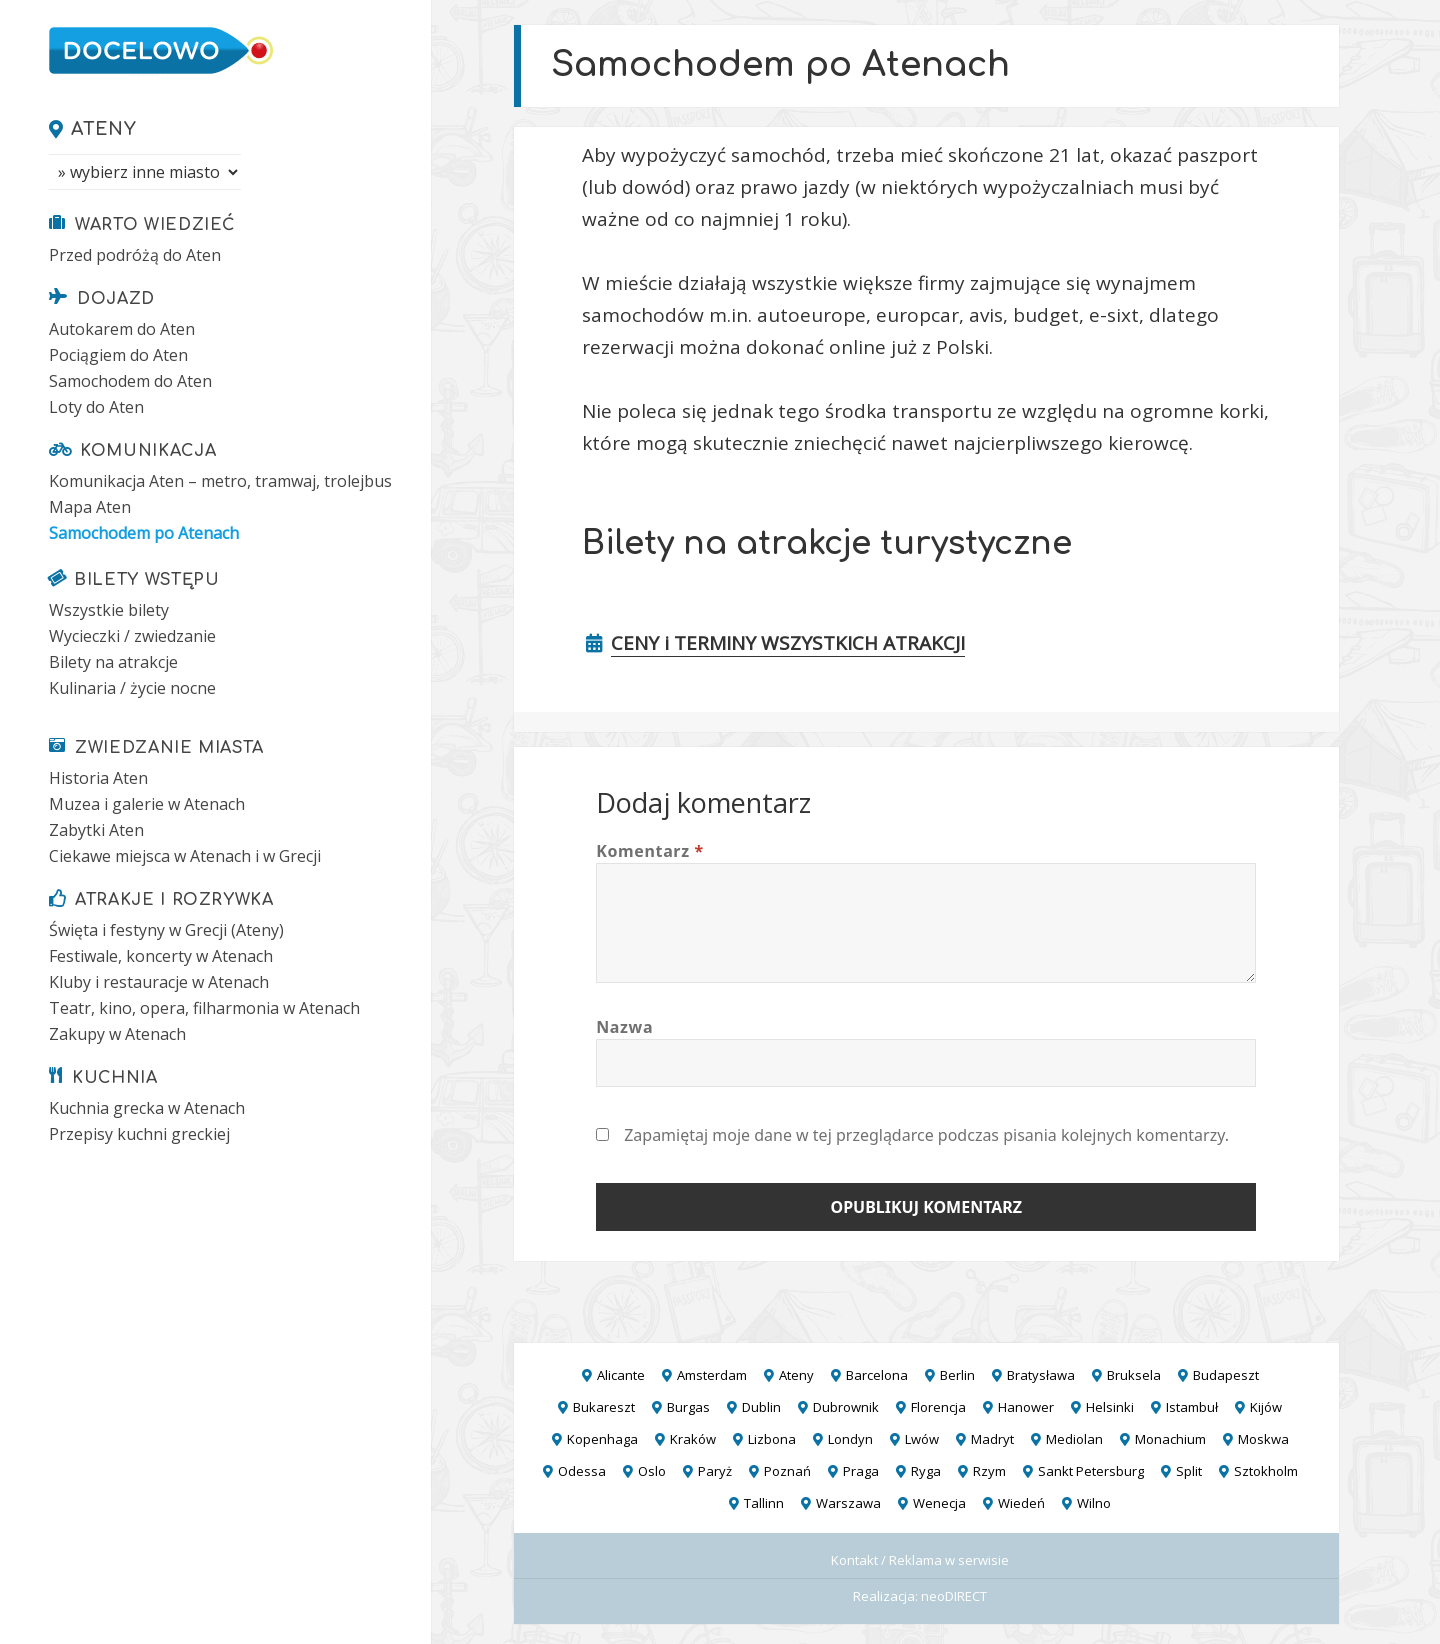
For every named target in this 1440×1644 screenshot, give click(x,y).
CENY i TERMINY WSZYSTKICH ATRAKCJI (788, 643)
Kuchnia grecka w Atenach (147, 1108)
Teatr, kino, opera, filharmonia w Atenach (204, 1008)
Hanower (1026, 1407)
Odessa (582, 1471)
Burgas (688, 1407)
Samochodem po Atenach (144, 533)
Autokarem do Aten (122, 329)
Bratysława (1041, 1375)
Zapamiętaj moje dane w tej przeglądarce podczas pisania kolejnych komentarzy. (926, 1135)
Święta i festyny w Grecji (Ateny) (166, 930)
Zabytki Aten (96, 830)
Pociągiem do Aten (118, 355)
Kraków (693, 1439)
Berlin (957, 1375)
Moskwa (1263, 1439)
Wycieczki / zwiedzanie (132, 636)
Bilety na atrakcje (113, 662)
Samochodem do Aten (130, 381)
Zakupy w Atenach (117, 1034)
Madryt (992, 1439)
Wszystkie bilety (109, 610)
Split (1189, 1471)
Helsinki (1110, 1407)
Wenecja (939, 1503)
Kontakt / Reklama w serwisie (920, 1560)
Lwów (922, 1439)
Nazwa (624, 1027)
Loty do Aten (96, 407)
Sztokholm (1266, 1471)
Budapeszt (1226, 1375)
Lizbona (772, 1439)
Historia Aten (98, 778)
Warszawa (848, 1503)
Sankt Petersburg (1091, 1471)
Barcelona (877, 1375)
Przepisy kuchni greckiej (139, 1134)
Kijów (1266, 1407)
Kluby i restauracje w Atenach (159, 982)
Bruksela (1134, 1375)
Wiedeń (1021, 1503)
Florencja (938, 1407)
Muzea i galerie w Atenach (147, 804)
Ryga (926, 1471)
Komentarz (650, 851)
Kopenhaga (602, 1439)
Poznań (787, 1471)
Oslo (652, 1471)
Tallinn (764, 1503)
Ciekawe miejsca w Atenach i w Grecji (185, 856)
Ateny (103, 129)
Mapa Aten (90, 507)
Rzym (989, 1471)
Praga (861, 1471)
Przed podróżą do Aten (135, 255)
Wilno (1094, 1503)
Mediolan (1074, 1439)
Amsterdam (712, 1375)
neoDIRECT (954, 1596)
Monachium (1170, 1439)
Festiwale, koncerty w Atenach (161, 956)
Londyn (850, 1439)
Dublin (761, 1407)
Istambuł (1192, 1407)
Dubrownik (846, 1407)
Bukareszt (604, 1407)
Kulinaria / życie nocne (132, 688)
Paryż (715, 1471)
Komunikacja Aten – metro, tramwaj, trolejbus (220, 481)
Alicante (621, 1375)
